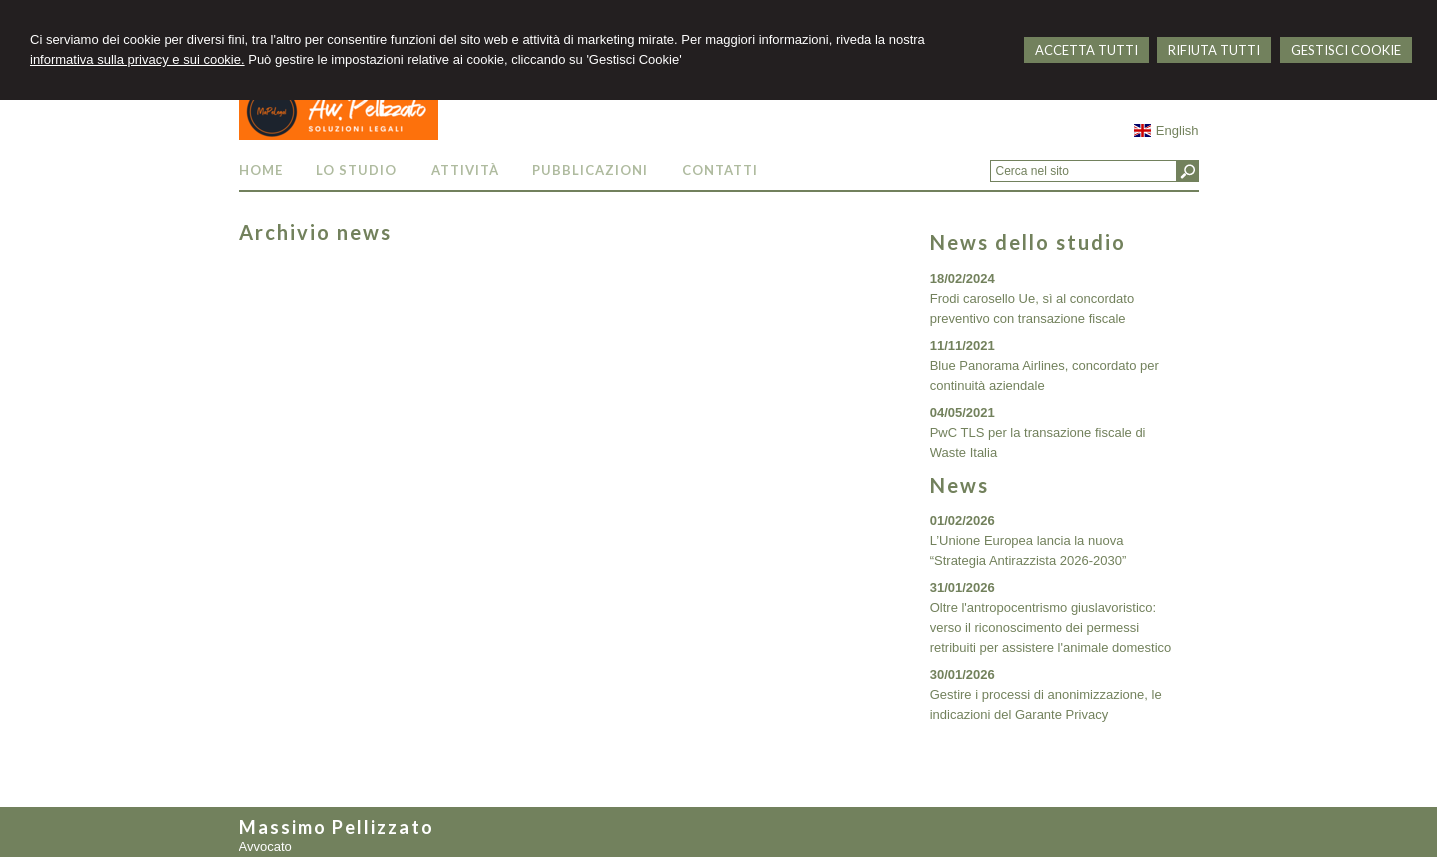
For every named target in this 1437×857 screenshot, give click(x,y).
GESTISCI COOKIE (1346, 50)
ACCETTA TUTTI (1086, 50)
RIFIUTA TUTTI (1214, 50)
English (1166, 130)
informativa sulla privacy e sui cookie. (137, 59)
